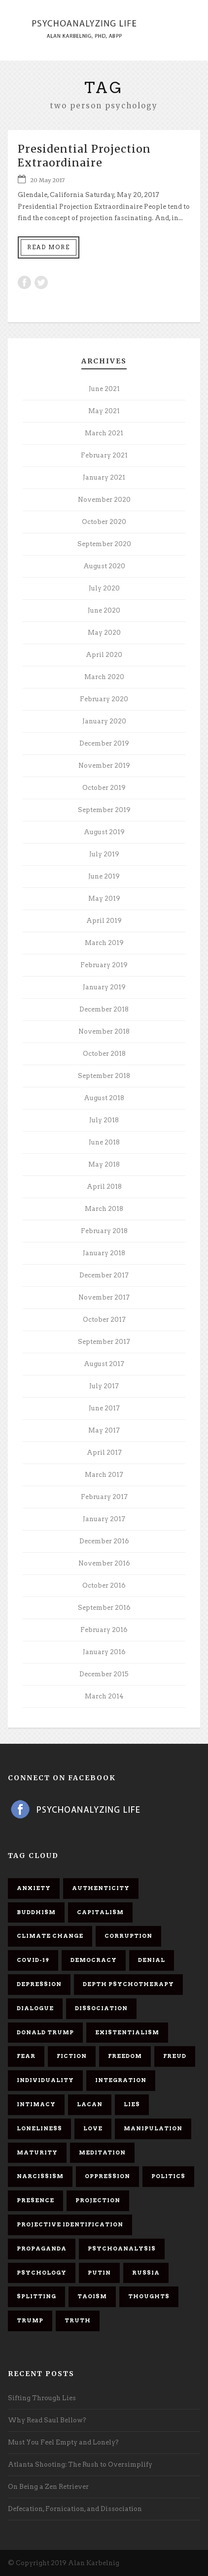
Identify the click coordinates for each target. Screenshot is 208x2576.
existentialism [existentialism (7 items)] (127, 2032)
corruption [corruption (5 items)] (128, 1935)
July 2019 (104, 854)
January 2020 (104, 721)
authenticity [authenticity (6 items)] (101, 1888)
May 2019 (104, 898)
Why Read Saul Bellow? (47, 2420)
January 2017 (104, 1519)
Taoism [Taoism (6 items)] (92, 2296)
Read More (48, 247)
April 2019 (104, 920)
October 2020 (104, 521)
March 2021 (104, 433)
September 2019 (104, 810)
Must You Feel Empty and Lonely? (63, 2442)
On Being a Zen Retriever (48, 2486)
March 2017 (104, 1474)
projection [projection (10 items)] (97, 2200)
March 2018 (104, 1208)
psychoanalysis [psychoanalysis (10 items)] (122, 2248)
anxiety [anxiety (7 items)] (34, 1888)
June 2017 (104, 1408)
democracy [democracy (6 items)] (93, 1959)
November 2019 (104, 765)
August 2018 (104, 1098)
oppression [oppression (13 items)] (107, 2176)
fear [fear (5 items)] (26, 2056)
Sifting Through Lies (42, 2398)
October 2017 (104, 1319)
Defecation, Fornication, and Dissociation (75, 2508)
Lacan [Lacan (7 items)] (90, 2104)
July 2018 (104, 1120)
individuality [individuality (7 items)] (45, 2080)
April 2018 (104, 1186)
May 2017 (104, 1430)
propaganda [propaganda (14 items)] (42, 2248)
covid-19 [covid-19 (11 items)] (33, 1959)
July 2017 (104, 1386)
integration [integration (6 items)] (120, 2080)
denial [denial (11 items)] (151, 1959)
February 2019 (104, 965)
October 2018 (104, 1053)
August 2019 (104, 832)
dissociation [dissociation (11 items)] (101, 2008)
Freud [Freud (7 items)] (174, 2056)
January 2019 (104, 987)
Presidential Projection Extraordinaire (84, 155)
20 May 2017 (47, 180)
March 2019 (104, 942)
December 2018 (104, 1009)
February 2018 (104, 1231)
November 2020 (104, 499)
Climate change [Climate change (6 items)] (50, 1935)
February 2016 (104, 1629)
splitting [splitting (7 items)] (36, 2296)
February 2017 (104, 1496)
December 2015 (104, 1674)
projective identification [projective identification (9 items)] (70, 2224)
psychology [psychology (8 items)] (42, 2272)
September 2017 (104, 1341)
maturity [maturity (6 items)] (37, 2152)
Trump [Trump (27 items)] (30, 2320)
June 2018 (104, 1142)
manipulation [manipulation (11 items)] (153, 2128)
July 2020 (104, 588)
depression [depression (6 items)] (39, 1984)
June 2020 (104, 610)
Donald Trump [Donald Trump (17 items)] (45, 2032)
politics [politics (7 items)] (168, 2176)
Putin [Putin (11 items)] (99, 2272)
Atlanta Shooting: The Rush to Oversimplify (80, 2464)
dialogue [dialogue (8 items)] (35, 2008)
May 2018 (104, 1164)
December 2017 (104, 1275)
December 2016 (104, 1541)
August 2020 (104, 566)
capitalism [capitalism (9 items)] (100, 1912)
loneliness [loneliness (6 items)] (39, 2128)
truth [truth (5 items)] (78, 2320)
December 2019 (104, 743)
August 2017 (104, 1364)
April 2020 (104, 654)
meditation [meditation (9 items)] (102, 2152)
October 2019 (104, 787)
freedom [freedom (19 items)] (125, 2056)
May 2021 (104, 411)
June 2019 (104, 876)
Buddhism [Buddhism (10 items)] (36, 1912)
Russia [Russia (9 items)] (146, 2272)
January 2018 (104, 1253)
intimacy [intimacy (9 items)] (36, 2104)
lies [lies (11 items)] (132, 2104)
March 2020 (104, 677)
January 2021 (104, 477)
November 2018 (104, 1031)
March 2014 (104, 1696)
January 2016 (104, 1652)
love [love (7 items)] (93, 2128)
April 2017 (104, 1452)
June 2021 (104, 388)
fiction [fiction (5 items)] (72, 2056)
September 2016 (104, 1607)
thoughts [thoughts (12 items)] (149, 2296)
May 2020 (104, 632)
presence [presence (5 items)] (35, 2200)
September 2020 (104, 544)
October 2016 (104, 1585)
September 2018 (104, 1075)
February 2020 (104, 699)
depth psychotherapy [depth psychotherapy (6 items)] (128, 1984)
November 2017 (104, 1297)
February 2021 (104, 455)
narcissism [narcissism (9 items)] (40, 2176)
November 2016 (104, 1563)
